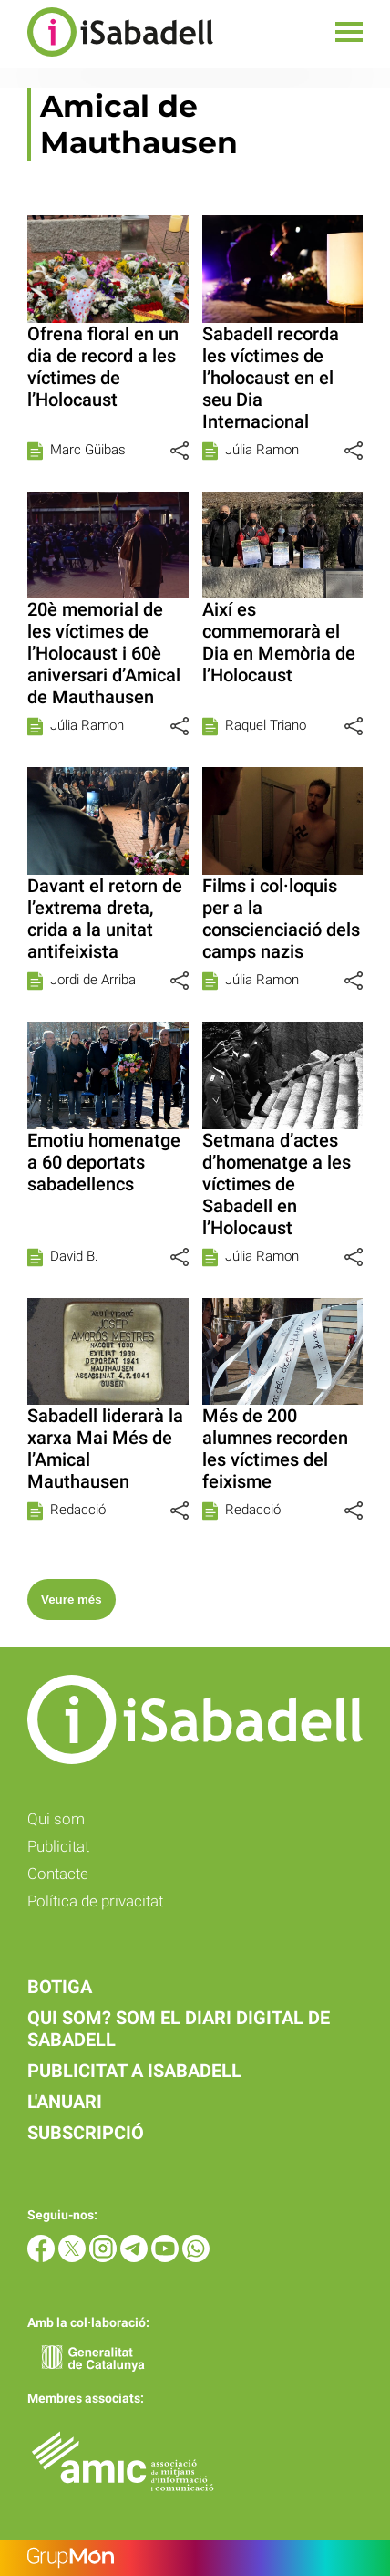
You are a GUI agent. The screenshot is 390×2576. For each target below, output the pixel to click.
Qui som (56, 1819)
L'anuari (64, 2102)
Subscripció (85, 2133)
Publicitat (58, 1846)
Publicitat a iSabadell (134, 2071)
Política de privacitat (95, 1901)
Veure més (71, 1599)
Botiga (59, 1987)
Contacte (57, 1873)
